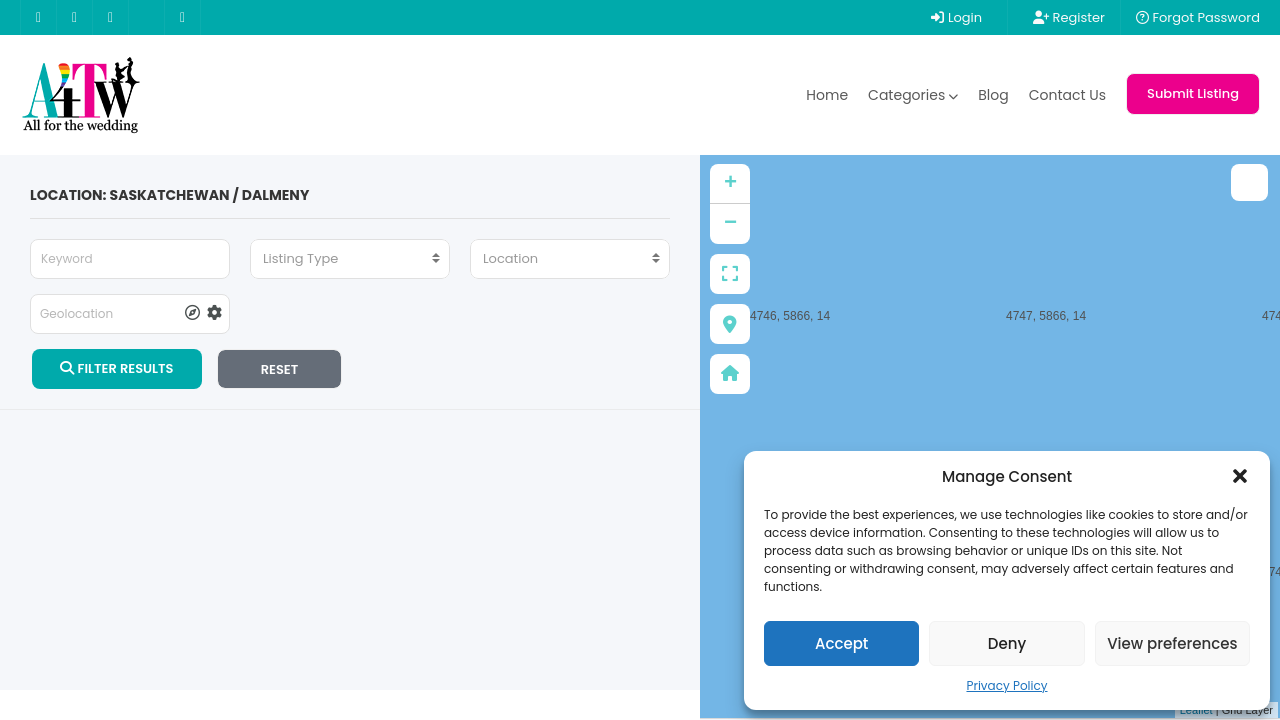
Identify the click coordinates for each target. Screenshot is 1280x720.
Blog (993, 95)
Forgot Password (1198, 17)
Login (956, 17)
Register (1069, 17)
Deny (1007, 643)
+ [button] (730, 184)
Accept (841, 643)
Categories (913, 95)
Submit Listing (1193, 93)
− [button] (730, 224)
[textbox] (350, 259)
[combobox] (350, 259)
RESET (280, 369)
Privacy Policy (1006, 685)
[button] (1240, 476)
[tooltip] (192, 314)
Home (827, 95)
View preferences (1172, 643)
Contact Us (1067, 95)
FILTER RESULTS (116, 368)
